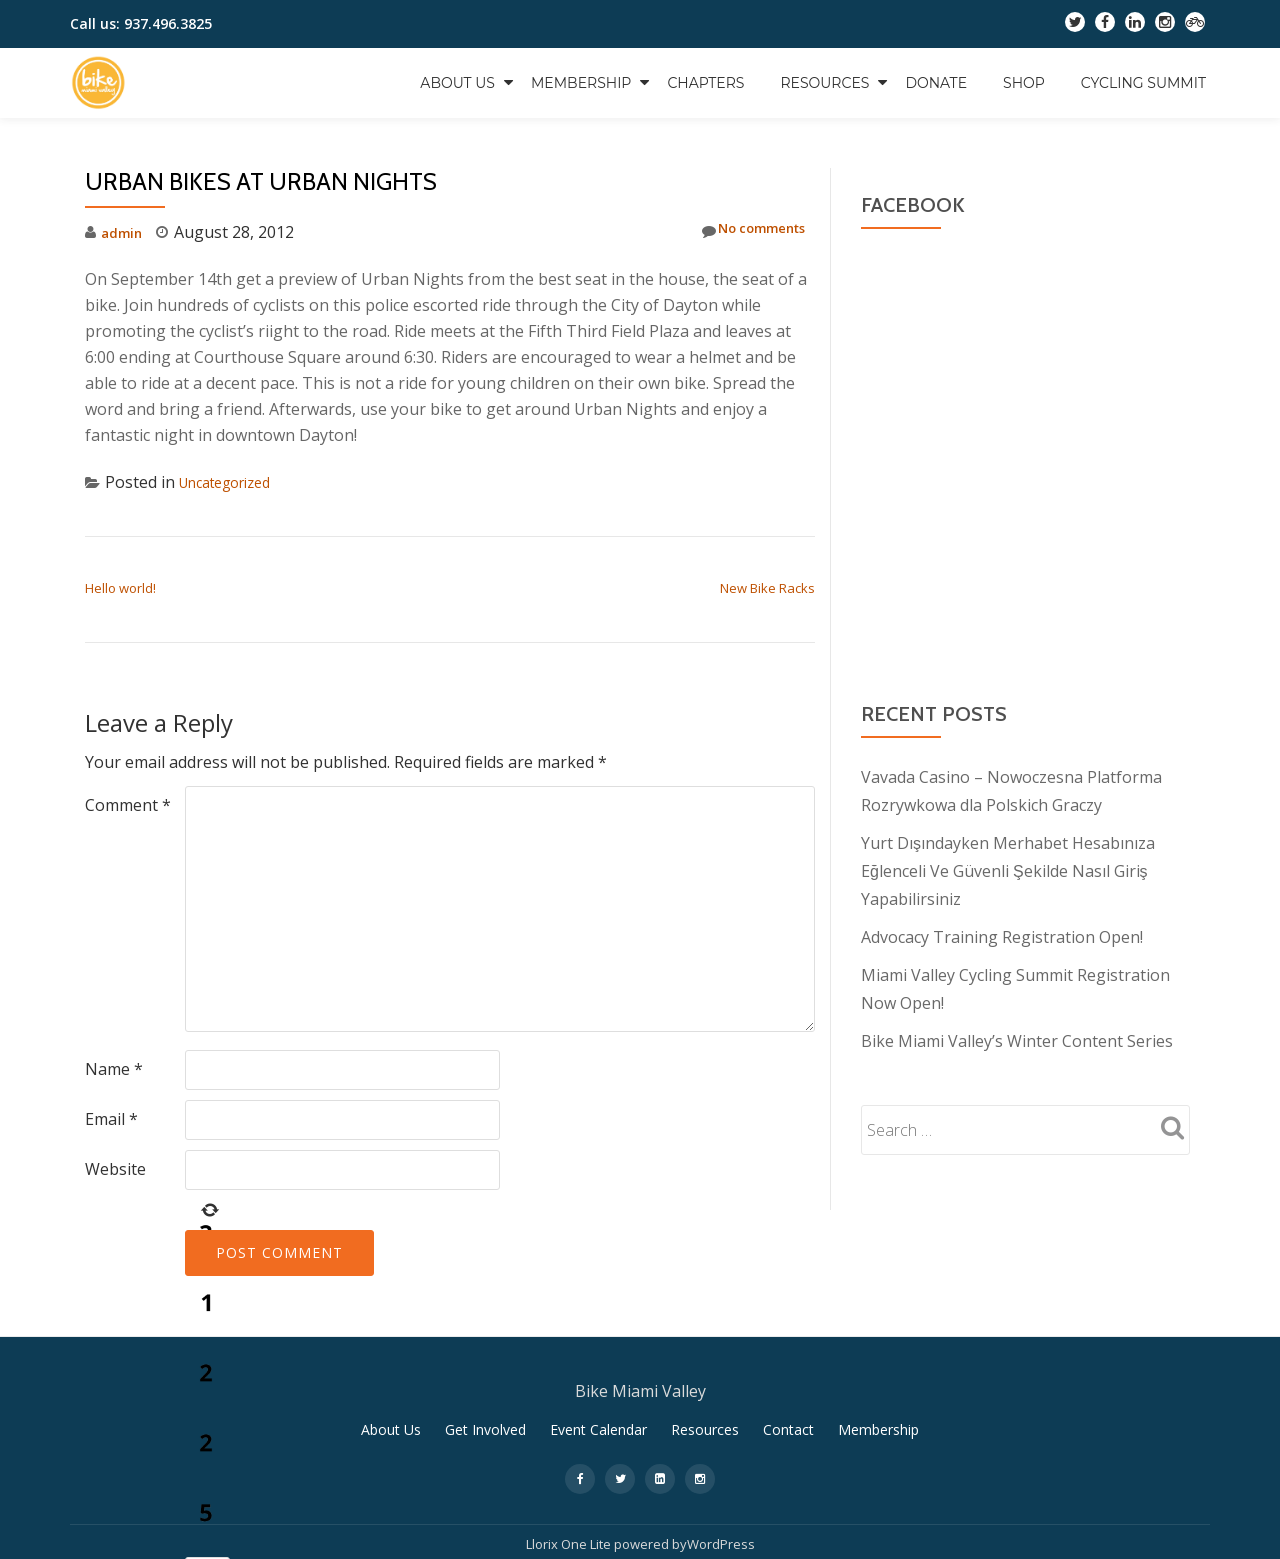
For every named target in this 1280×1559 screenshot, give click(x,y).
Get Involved (485, 1436)
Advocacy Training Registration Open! (1002, 937)
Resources (824, 83)
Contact (788, 1436)
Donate (936, 83)
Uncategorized (234, 482)
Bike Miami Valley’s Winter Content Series (1017, 1041)
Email (111, 1119)
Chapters (705, 83)
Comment (128, 805)
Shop (1024, 83)
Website (115, 1169)
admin (124, 232)
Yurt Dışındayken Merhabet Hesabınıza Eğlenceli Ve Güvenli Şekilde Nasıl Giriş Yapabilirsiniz (1008, 871)
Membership (581, 83)
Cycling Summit (1143, 83)
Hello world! (120, 588)
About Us (457, 83)
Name (114, 1069)
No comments (741, 231)
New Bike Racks (767, 588)
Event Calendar (598, 1436)
